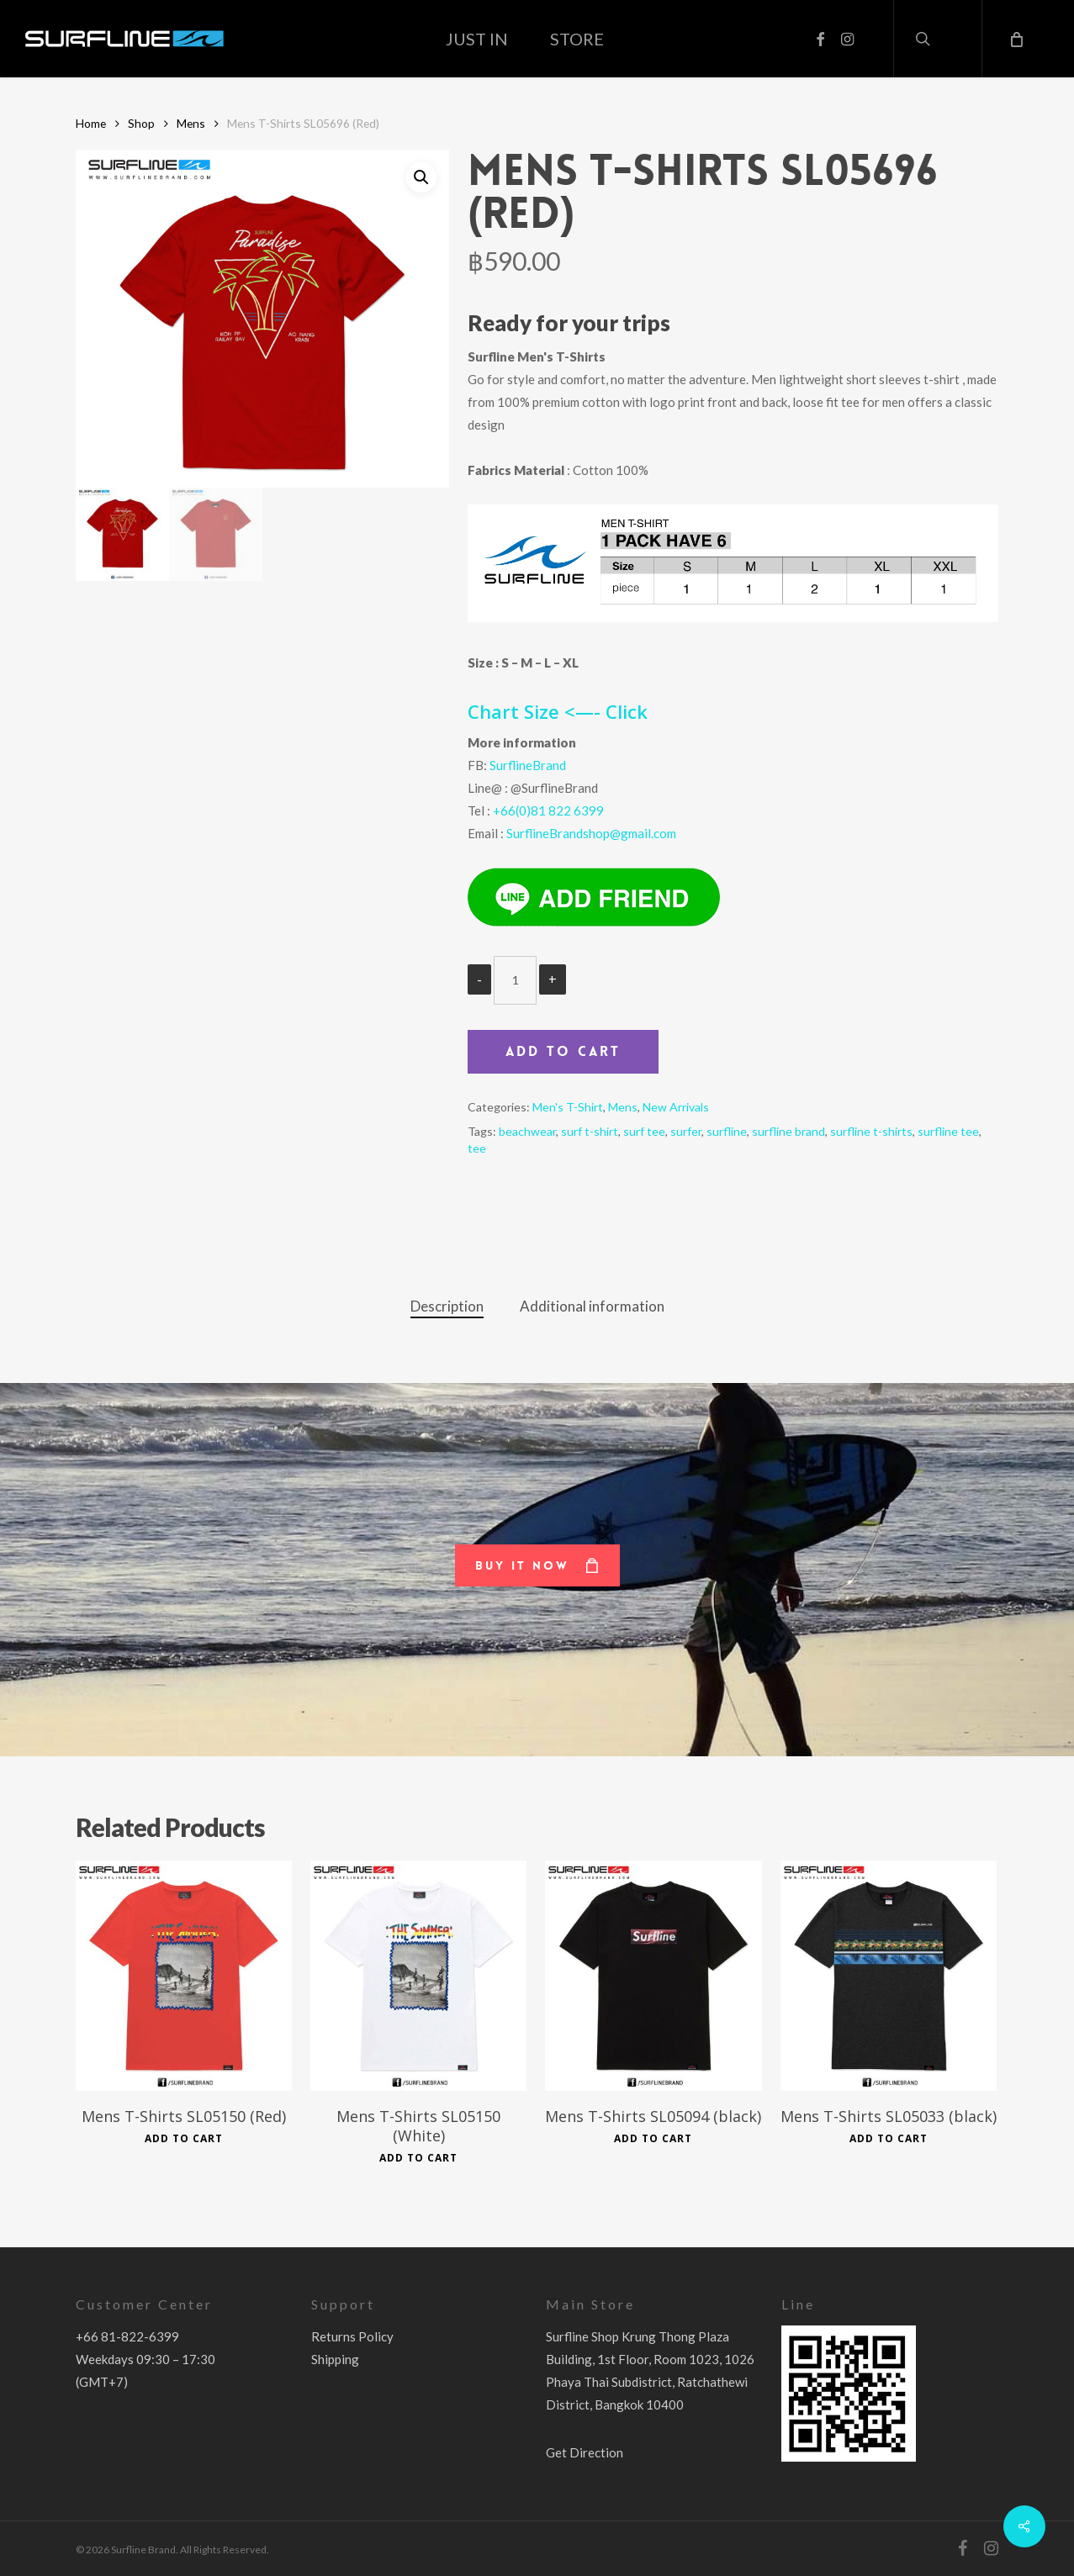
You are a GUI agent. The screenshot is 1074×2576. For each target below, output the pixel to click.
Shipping (335, 2359)
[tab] (447, 1306)
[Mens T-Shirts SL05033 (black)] (888, 1976)
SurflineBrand (527, 765)
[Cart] (1015, 38)
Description (447, 1306)
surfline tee (948, 1131)
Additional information (592, 1306)
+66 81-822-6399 (127, 2336)
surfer (685, 1131)
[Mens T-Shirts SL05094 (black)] (653, 1976)
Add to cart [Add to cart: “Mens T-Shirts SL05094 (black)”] (653, 2139)
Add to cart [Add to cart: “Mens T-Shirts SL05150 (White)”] (418, 2158)
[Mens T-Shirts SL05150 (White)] (418, 1976)
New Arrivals (676, 1107)
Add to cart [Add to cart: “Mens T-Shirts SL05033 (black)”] (888, 2139)
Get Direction (584, 2452)
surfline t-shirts (871, 1131)
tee (477, 1148)
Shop (141, 123)
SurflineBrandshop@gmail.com (591, 833)
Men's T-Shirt (567, 1107)
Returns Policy (352, 2336)
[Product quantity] (515, 980)
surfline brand (788, 1131)
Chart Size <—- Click (558, 711)
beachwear (527, 1131)
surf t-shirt (589, 1131)
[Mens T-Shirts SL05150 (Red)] (184, 1976)
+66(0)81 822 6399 (548, 810)
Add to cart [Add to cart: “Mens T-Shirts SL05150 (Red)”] (184, 2139)
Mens (191, 123)
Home (91, 123)
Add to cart (563, 1051)
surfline (726, 1131)
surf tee (644, 1131)
